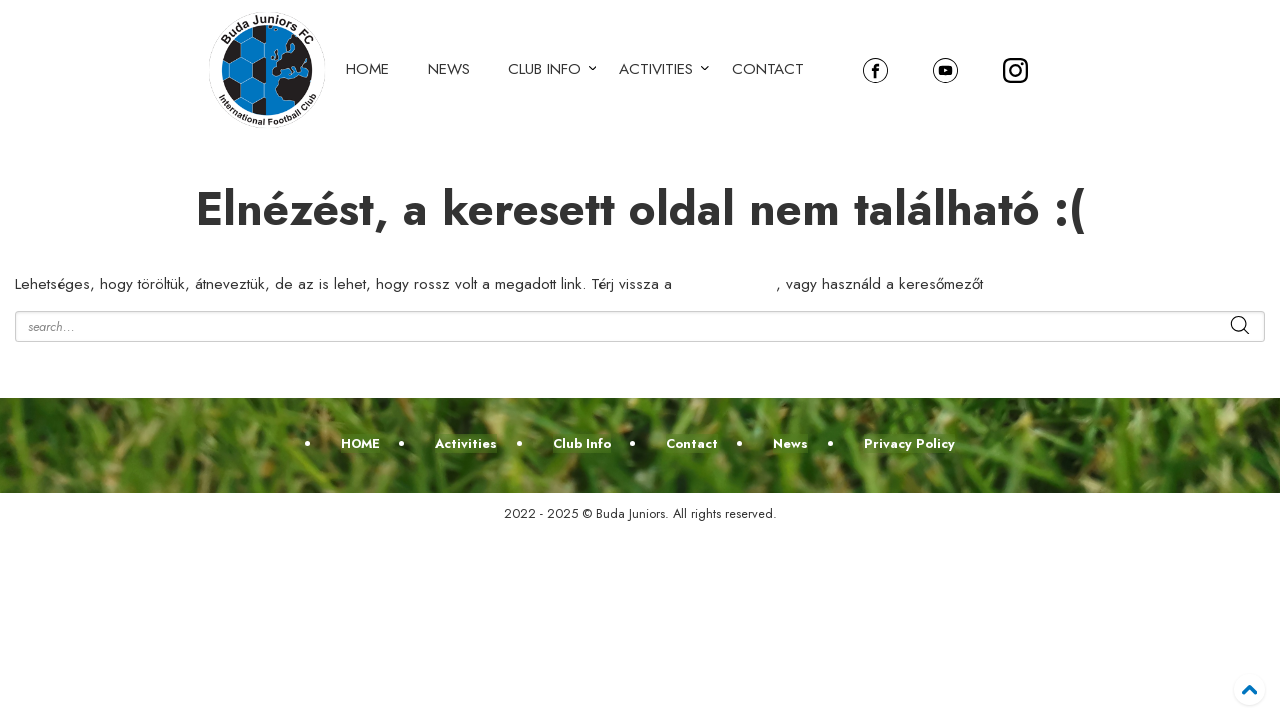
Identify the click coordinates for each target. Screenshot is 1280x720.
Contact (768, 69)
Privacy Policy (909, 443)
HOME (367, 69)
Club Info (544, 69)
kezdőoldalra (726, 284)
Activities (656, 69)
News (449, 69)
